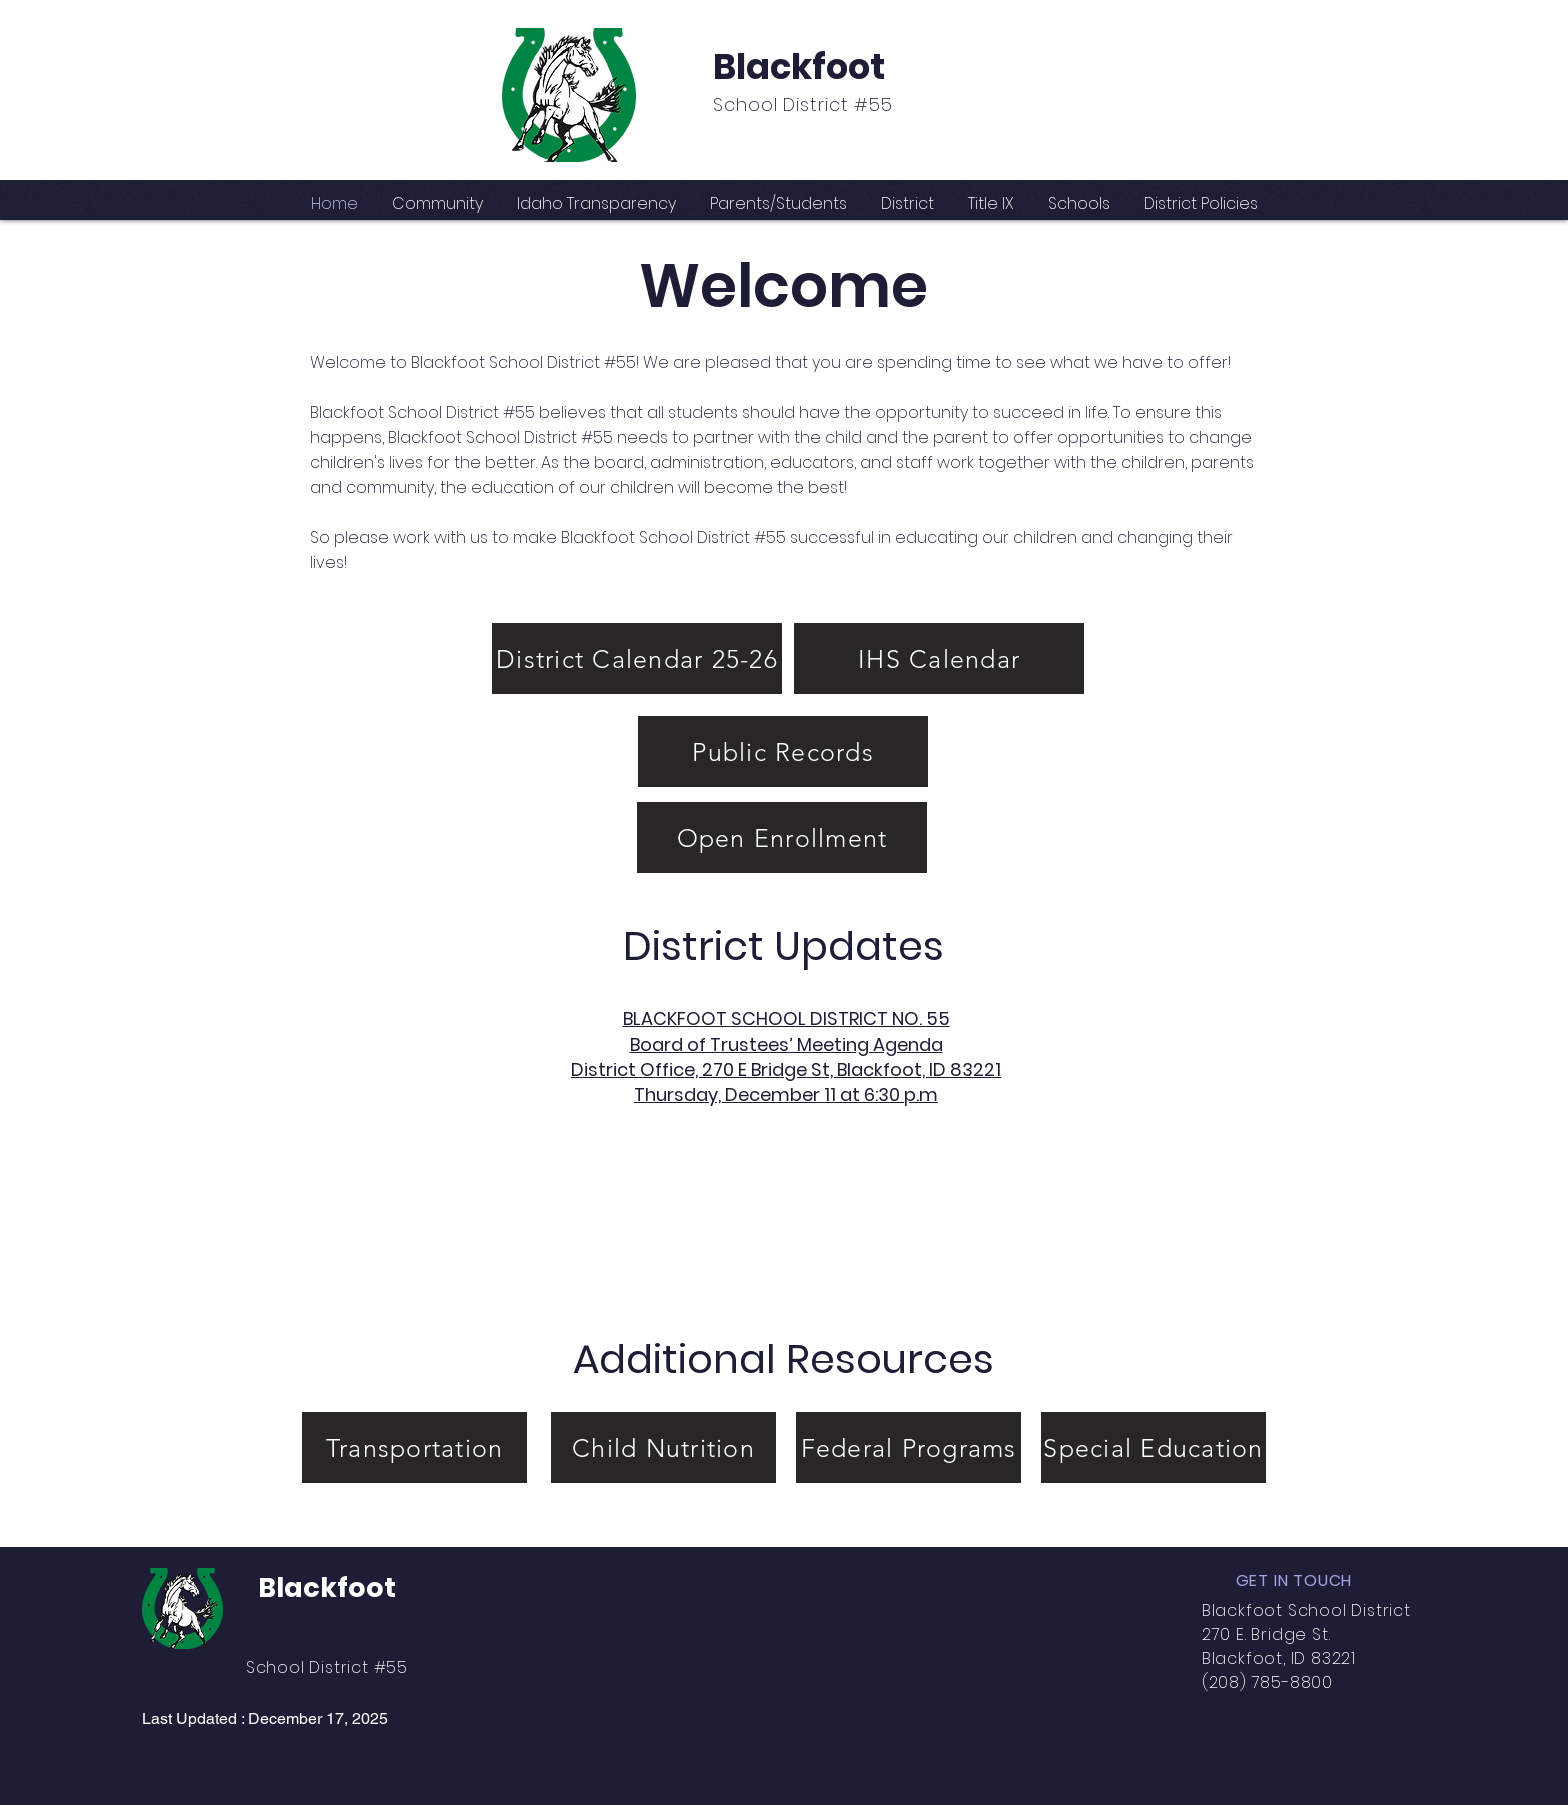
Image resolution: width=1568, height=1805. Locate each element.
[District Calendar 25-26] (637, 658)
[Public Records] (783, 751)
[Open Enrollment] (782, 837)
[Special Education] (1153, 1447)
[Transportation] (414, 1447)
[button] (437, 203)
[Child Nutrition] (663, 1447)
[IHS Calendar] (939, 658)
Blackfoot (799, 66)
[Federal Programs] (908, 1447)
